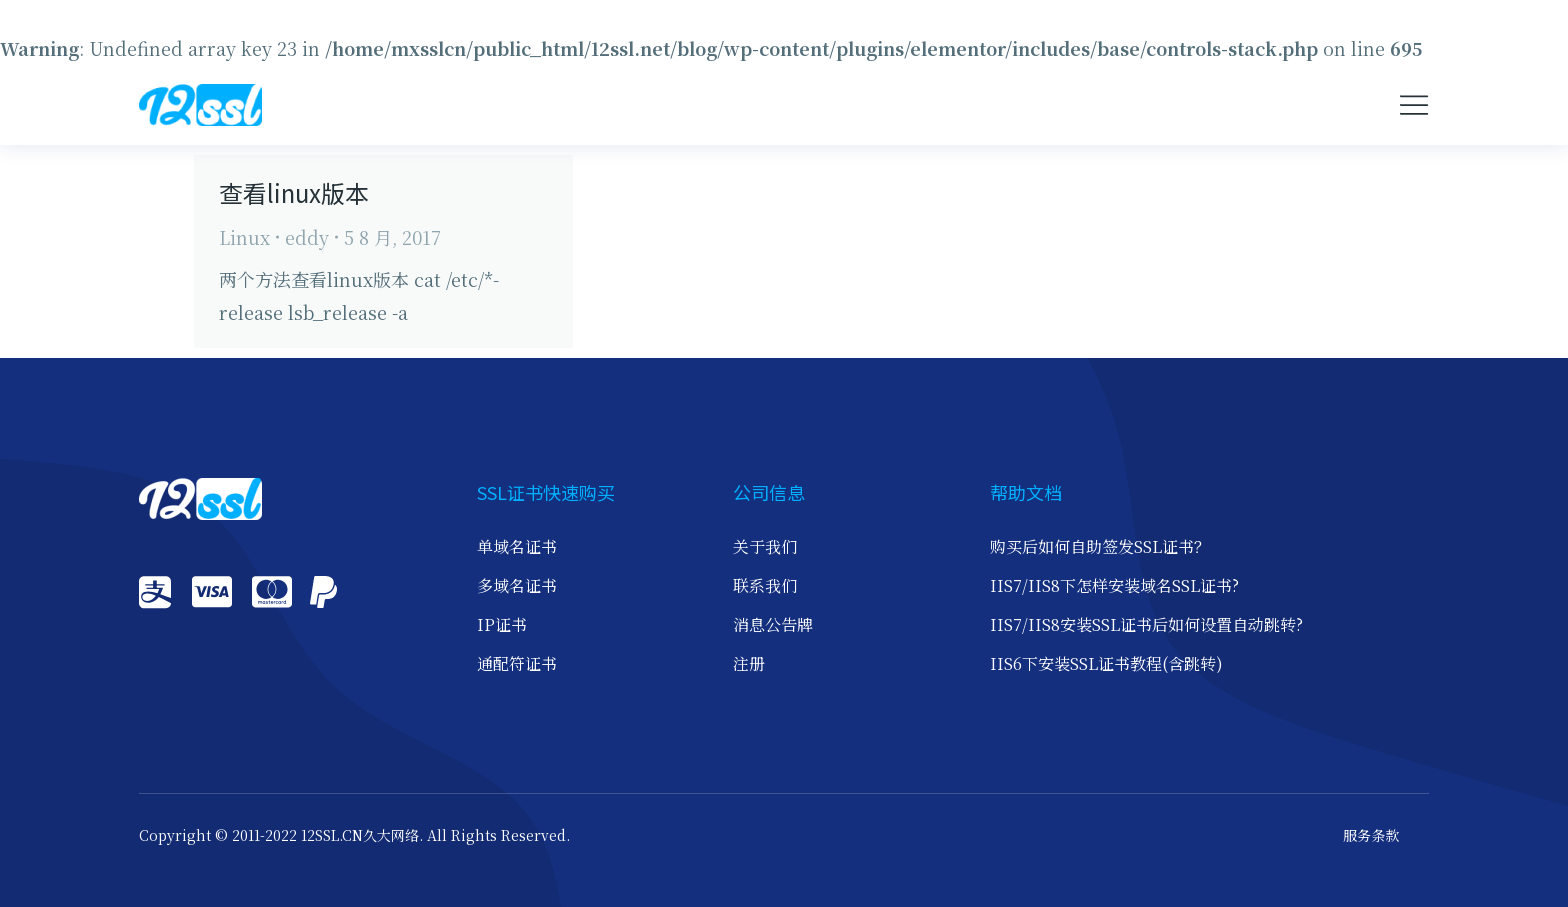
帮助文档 (1026, 492)
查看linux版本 (294, 192)
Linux (244, 237)
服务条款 (1371, 836)
